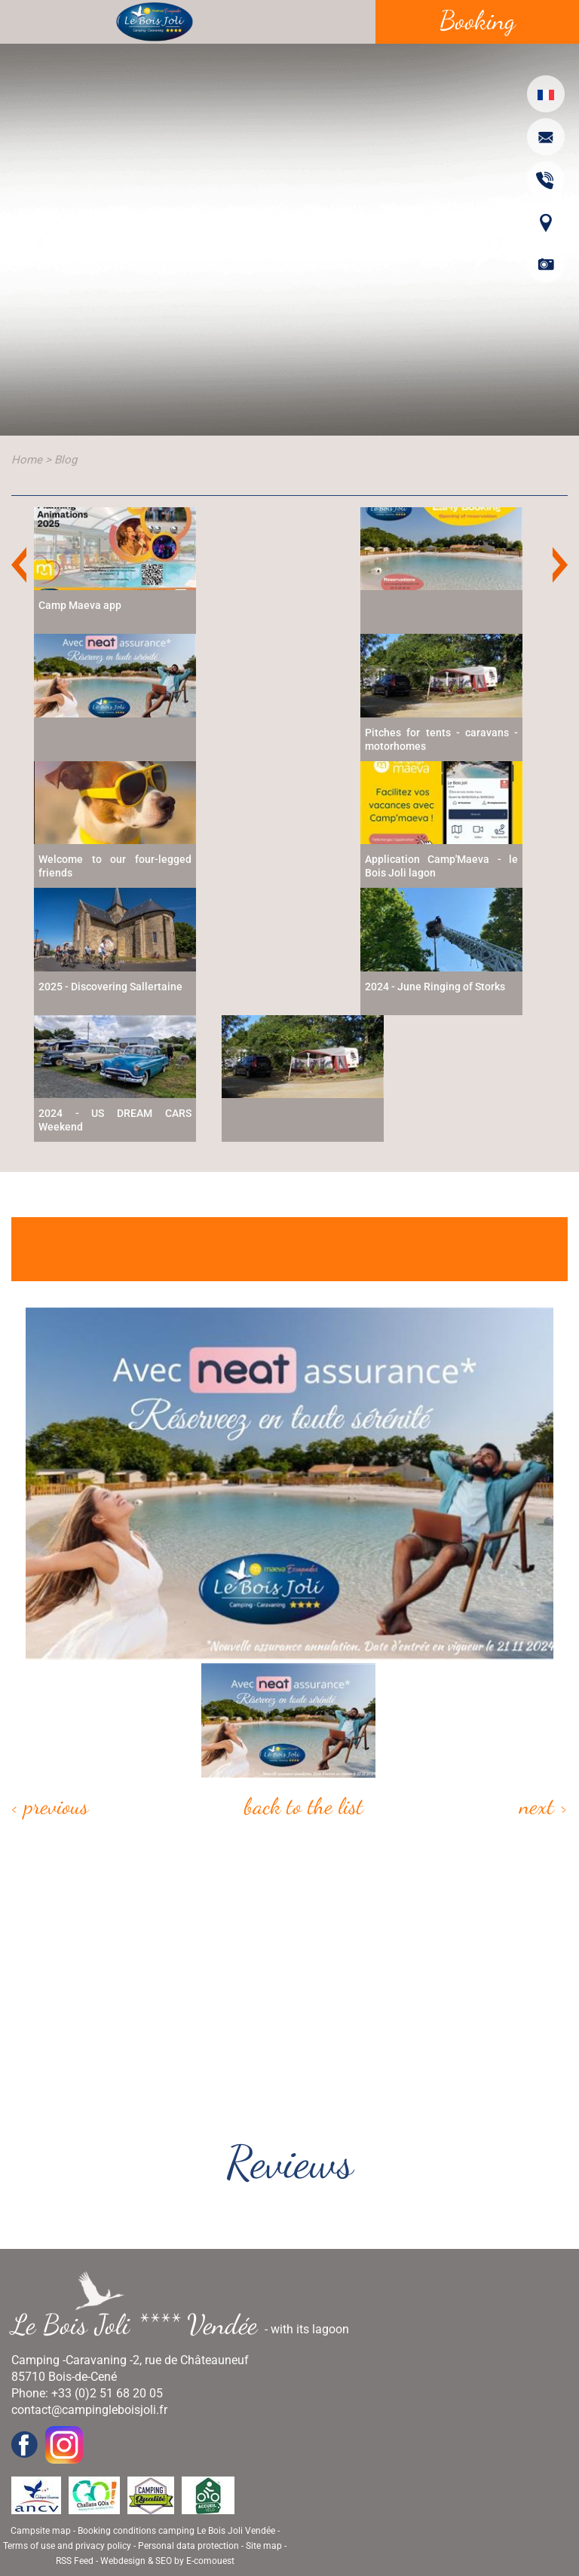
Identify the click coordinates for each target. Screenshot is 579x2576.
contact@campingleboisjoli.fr (89, 2410)
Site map (264, 2546)
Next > (543, 1806)
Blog (65, 460)
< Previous (49, 1806)
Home (26, 460)
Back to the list (303, 1805)
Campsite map (41, 2531)
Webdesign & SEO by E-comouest (167, 2561)
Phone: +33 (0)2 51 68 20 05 (87, 2393)
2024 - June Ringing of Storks (435, 987)
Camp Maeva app (79, 605)
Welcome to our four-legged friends (114, 866)
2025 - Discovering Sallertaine (110, 987)
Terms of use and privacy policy (67, 2546)
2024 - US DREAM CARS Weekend (114, 1120)
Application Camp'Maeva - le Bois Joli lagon (441, 866)
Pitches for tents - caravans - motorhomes (441, 739)
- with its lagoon (186, 2324)
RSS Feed (74, 2561)
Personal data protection (188, 2546)
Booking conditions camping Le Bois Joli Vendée (176, 2531)
